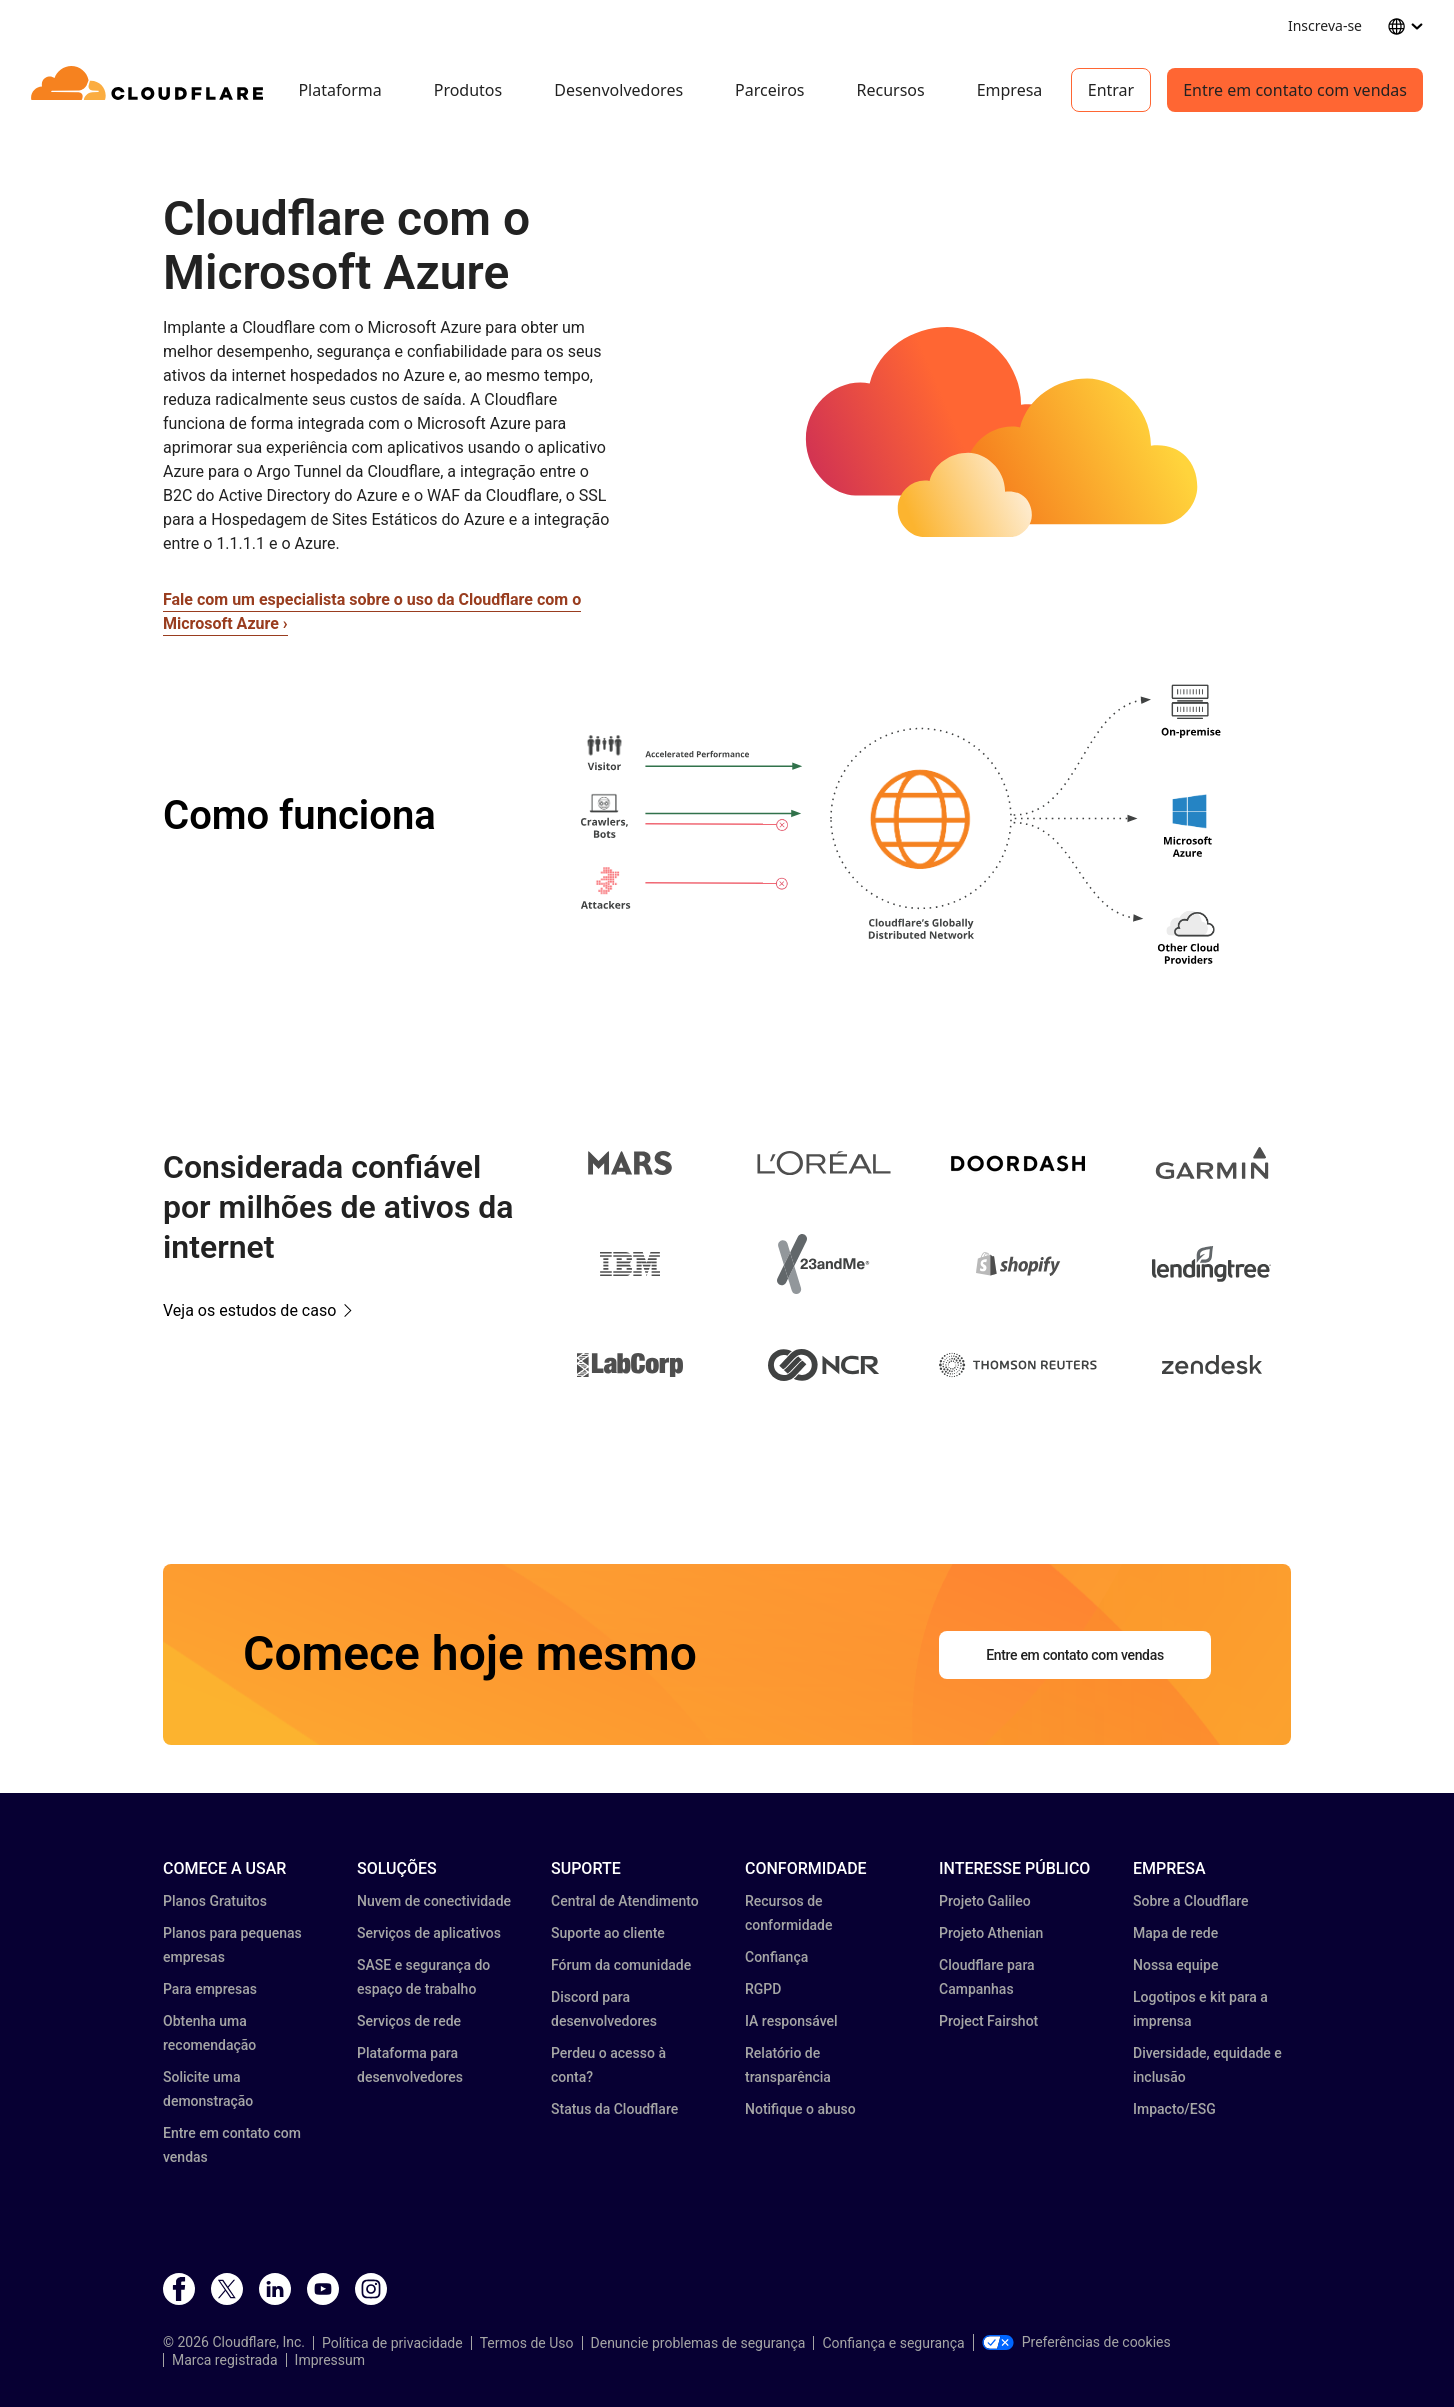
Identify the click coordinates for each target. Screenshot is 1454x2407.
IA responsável (791, 2021)
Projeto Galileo (985, 1901)
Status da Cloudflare (614, 2109)
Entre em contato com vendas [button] (1075, 1655)
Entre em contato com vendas (1295, 90)
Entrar (1111, 90)
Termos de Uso (527, 2343)
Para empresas (210, 1989)
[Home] (150, 90)
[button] (1018, 437)
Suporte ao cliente (608, 1933)
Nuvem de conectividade (434, 1901)
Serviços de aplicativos (429, 1933)
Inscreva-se (1325, 25)
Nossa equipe (1175, 1965)
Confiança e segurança (893, 2343)
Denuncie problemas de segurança (698, 2343)
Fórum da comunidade (621, 1965)
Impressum (330, 2360)
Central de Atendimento (625, 1901)
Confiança (776, 1957)
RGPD (763, 1989)
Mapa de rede (1175, 1933)
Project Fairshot (988, 2021)
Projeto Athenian (991, 1933)
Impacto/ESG (1174, 2109)
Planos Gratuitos (215, 1901)
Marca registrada (225, 2360)
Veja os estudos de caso (249, 1310)
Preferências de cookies (1076, 2342)
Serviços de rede (409, 2021)
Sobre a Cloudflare (1191, 1901)
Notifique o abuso (800, 2109)
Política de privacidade (392, 2343)
